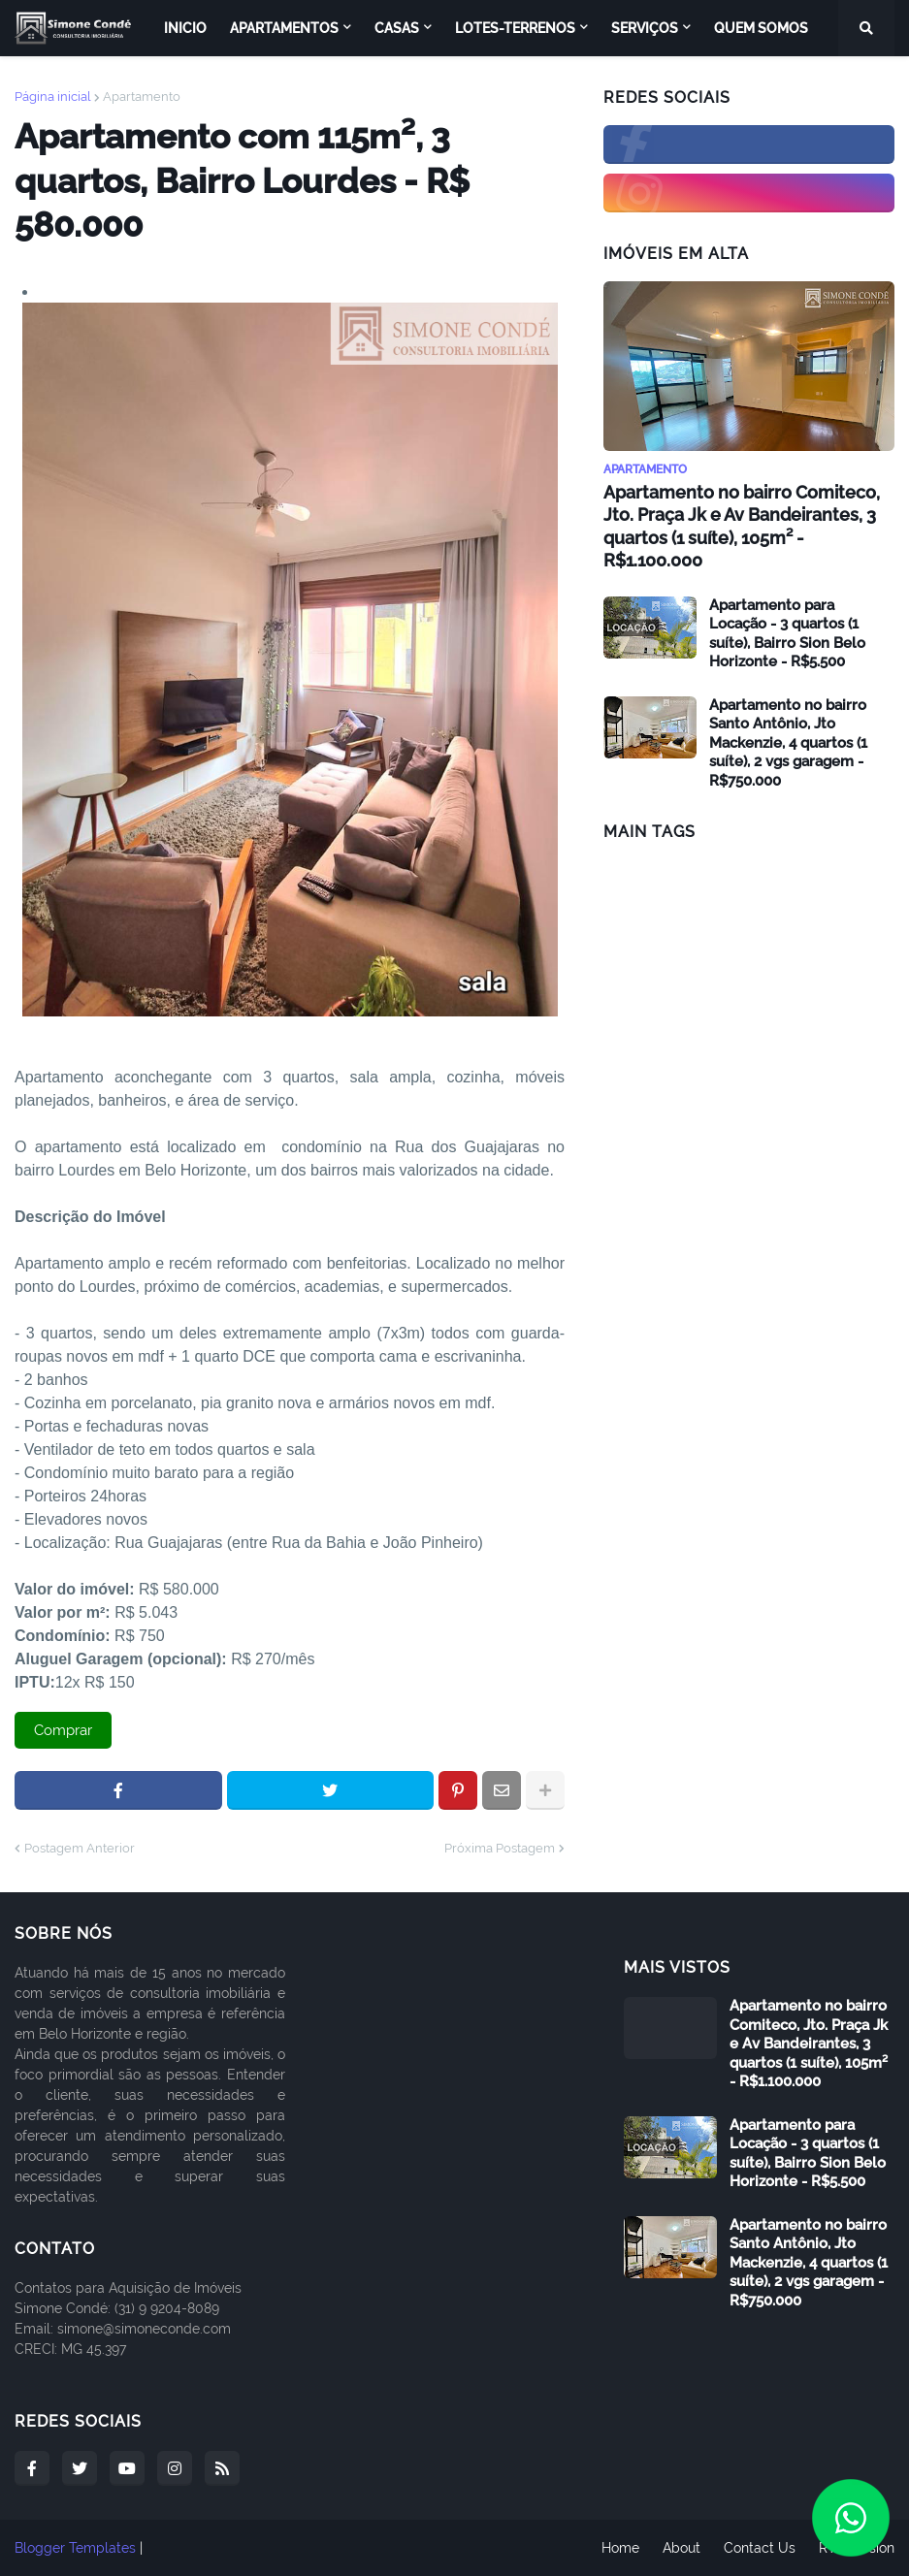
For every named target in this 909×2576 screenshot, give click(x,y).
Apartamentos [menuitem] (284, 28)
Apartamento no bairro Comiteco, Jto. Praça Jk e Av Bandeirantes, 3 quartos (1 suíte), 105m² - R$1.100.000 (741, 526)
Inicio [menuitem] (185, 28)
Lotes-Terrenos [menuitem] (515, 28)
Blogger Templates (75, 2548)
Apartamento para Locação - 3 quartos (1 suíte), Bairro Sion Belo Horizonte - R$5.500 (787, 633)
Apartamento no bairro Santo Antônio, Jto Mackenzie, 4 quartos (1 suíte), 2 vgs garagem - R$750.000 (788, 742)
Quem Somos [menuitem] (761, 28)
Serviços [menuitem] (644, 28)
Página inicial (53, 96)
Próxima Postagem (499, 1848)
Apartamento (141, 96)
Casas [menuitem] (396, 28)
